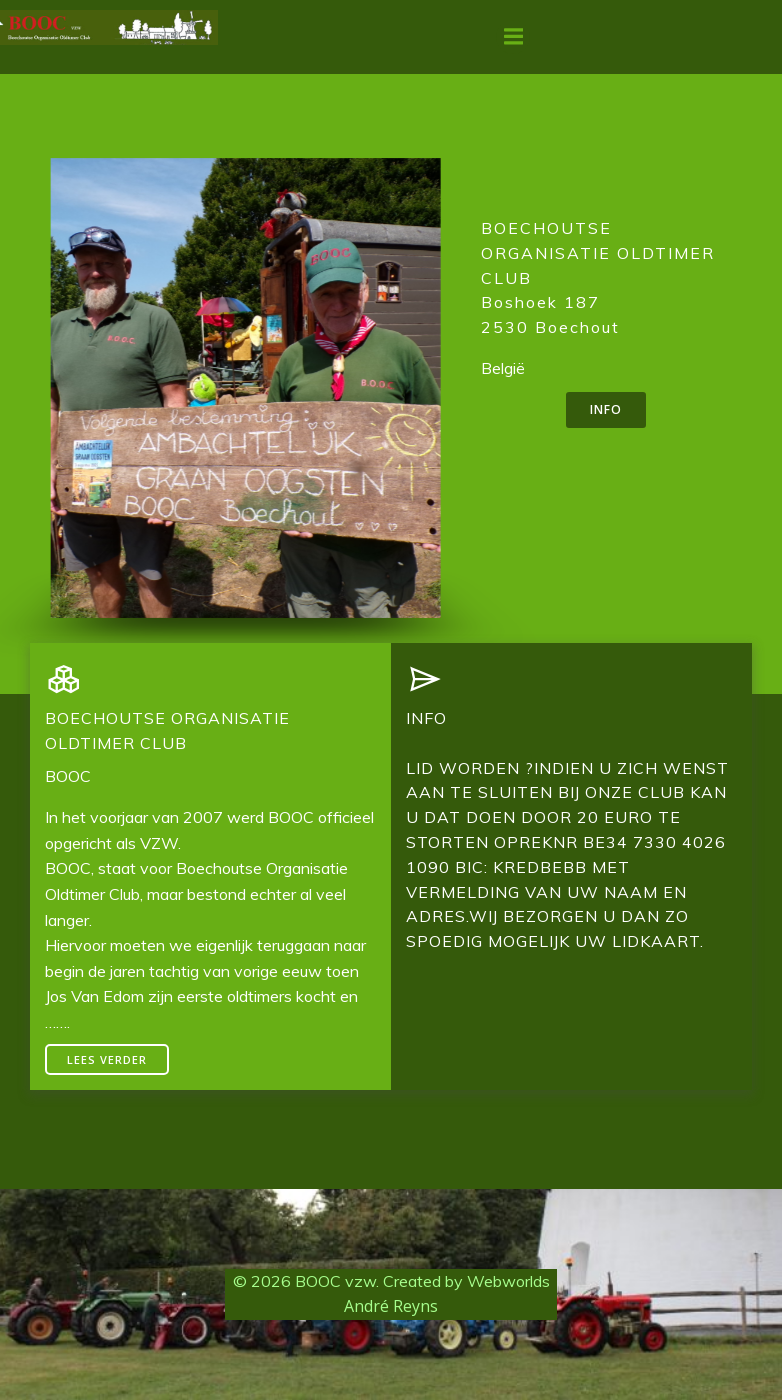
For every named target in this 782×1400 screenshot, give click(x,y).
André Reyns (391, 1306)
